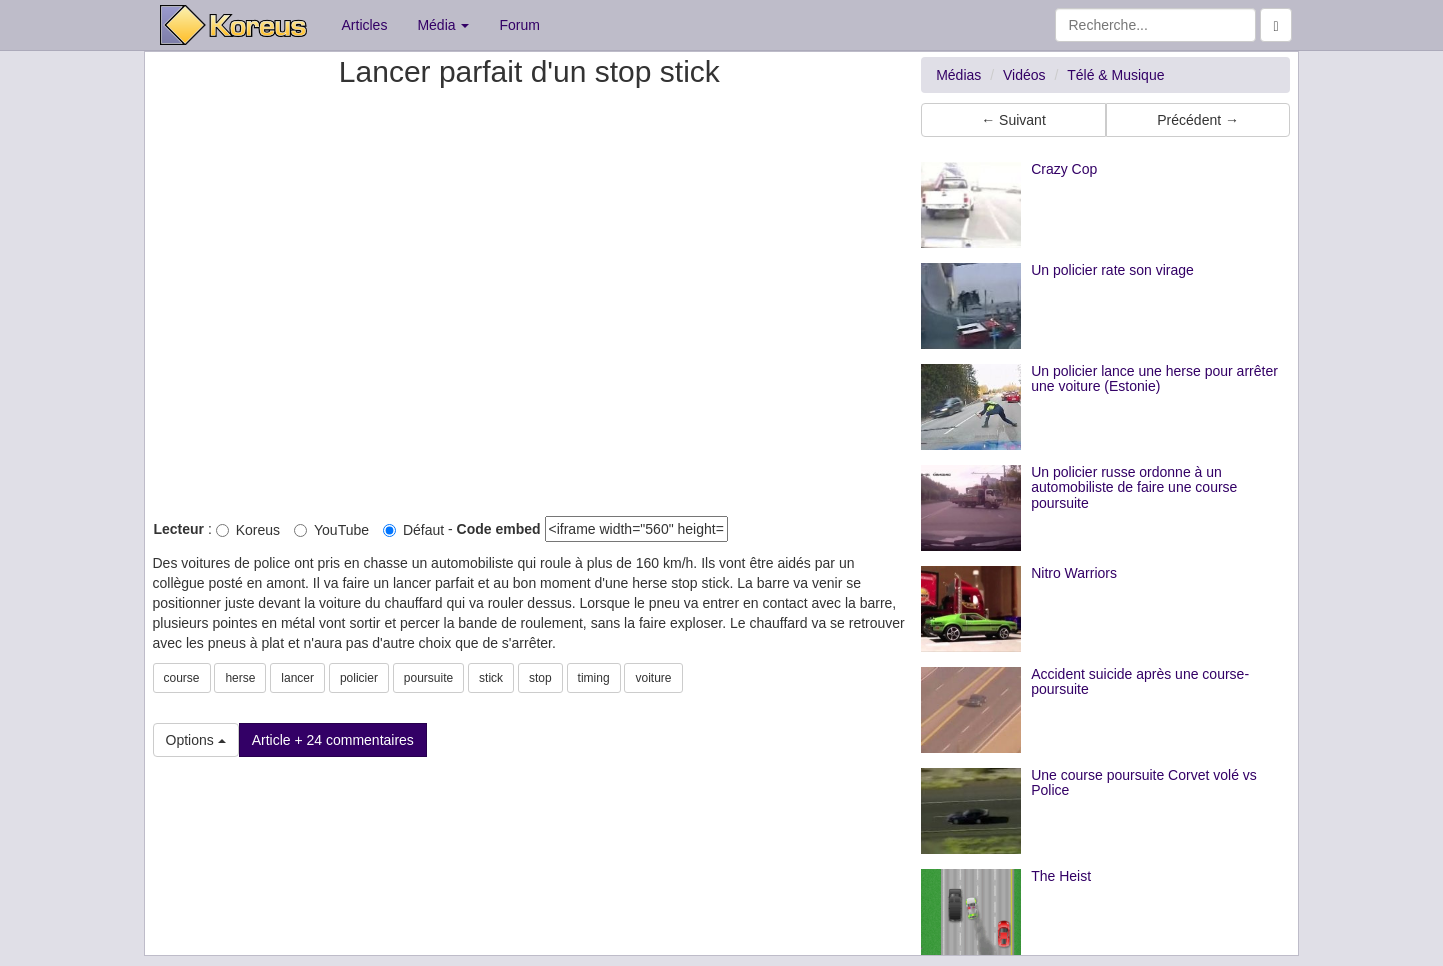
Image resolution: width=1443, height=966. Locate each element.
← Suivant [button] (1013, 120)
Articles (365, 25)
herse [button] (240, 678)
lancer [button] (297, 678)
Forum (519, 25)
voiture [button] (653, 678)
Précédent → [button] (1198, 120)
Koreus (248, 530)
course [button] (182, 678)
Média (443, 25)
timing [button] (594, 678)
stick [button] (491, 678)
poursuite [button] (428, 678)
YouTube (331, 530)
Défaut (413, 530)
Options (196, 740)
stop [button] (540, 678)
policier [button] (359, 678)
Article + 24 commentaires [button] (333, 740)
